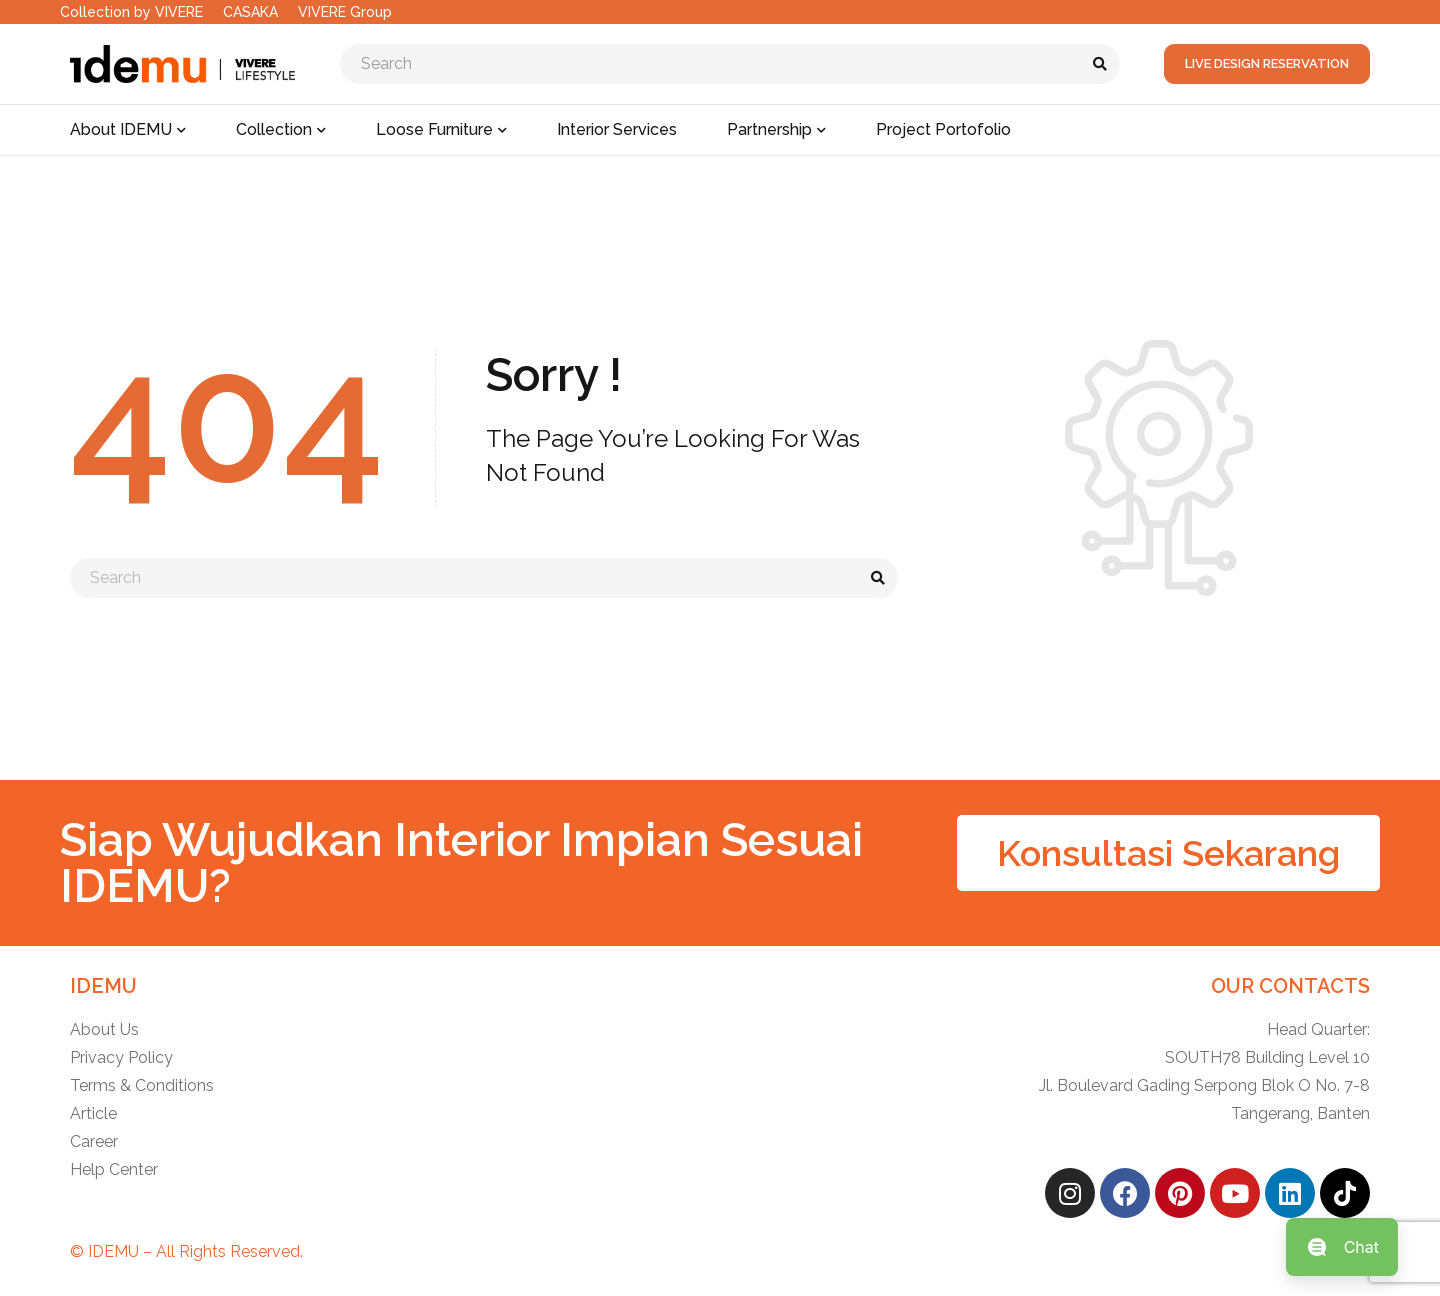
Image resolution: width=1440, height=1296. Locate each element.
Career (94, 1141)
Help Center (114, 1169)
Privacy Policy (121, 1057)
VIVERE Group (345, 12)
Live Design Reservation (1267, 63)
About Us (104, 1029)
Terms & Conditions (142, 1085)
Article (93, 1113)
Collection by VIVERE (131, 12)
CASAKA (250, 12)
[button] (1168, 853)
